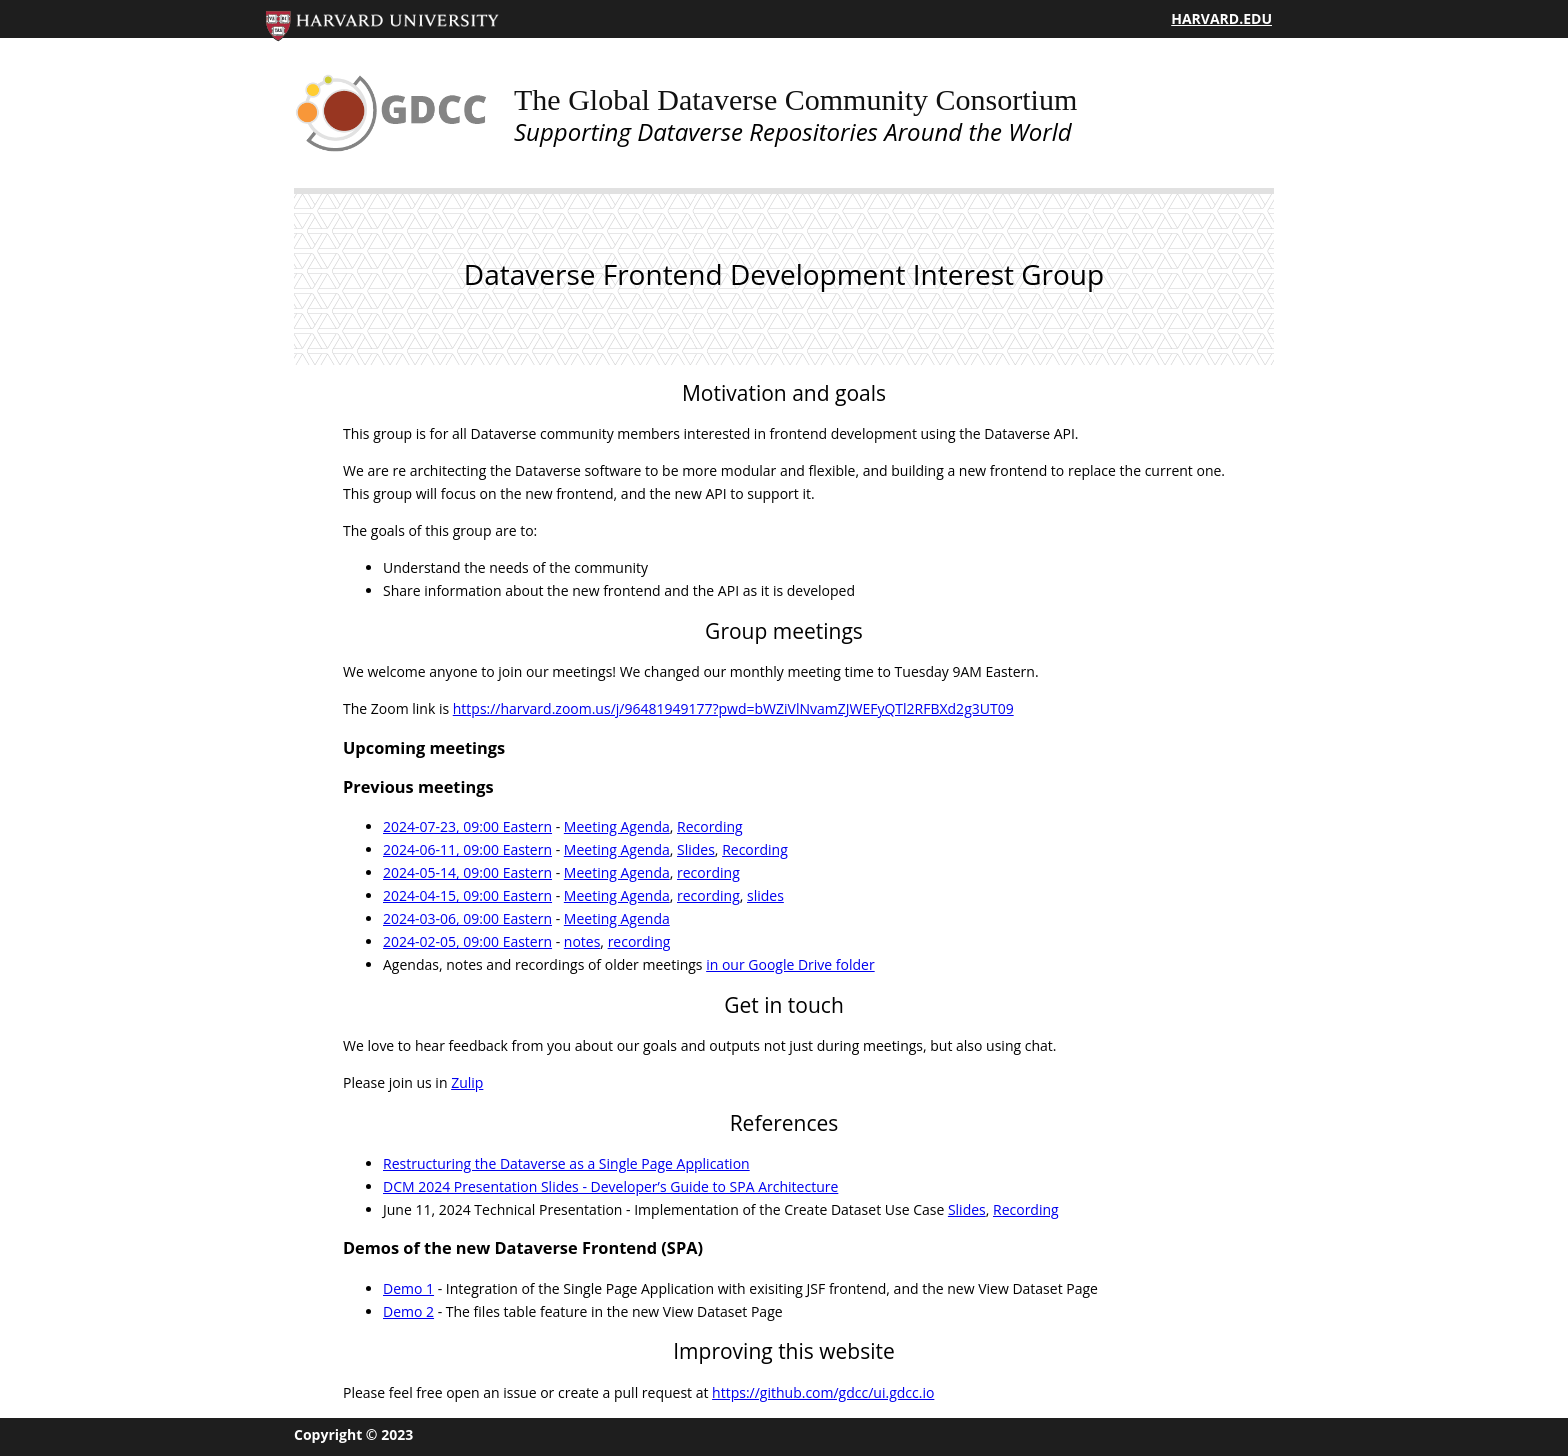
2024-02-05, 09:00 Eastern (467, 941)
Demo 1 (408, 1288)
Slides (696, 849)
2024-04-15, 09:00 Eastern (467, 895)
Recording (710, 826)
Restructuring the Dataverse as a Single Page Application (566, 1163)
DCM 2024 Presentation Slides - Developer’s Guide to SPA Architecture (610, 1186)
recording (708, 872)
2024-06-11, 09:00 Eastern (467, 849)
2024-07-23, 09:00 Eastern (467, 826)
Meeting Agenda (617, 826)
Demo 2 (408, 1311)
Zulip (467, 1082)
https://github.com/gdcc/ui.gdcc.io (823, 1392)
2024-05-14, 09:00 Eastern (467, 872)
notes (582, 941)
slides (765, 895)
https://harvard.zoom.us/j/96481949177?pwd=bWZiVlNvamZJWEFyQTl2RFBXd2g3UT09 (733, 708)
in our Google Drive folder (790, 964)
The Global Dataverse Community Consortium (795, 99)
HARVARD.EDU (1221, 18)
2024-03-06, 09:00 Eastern (467, 918)
